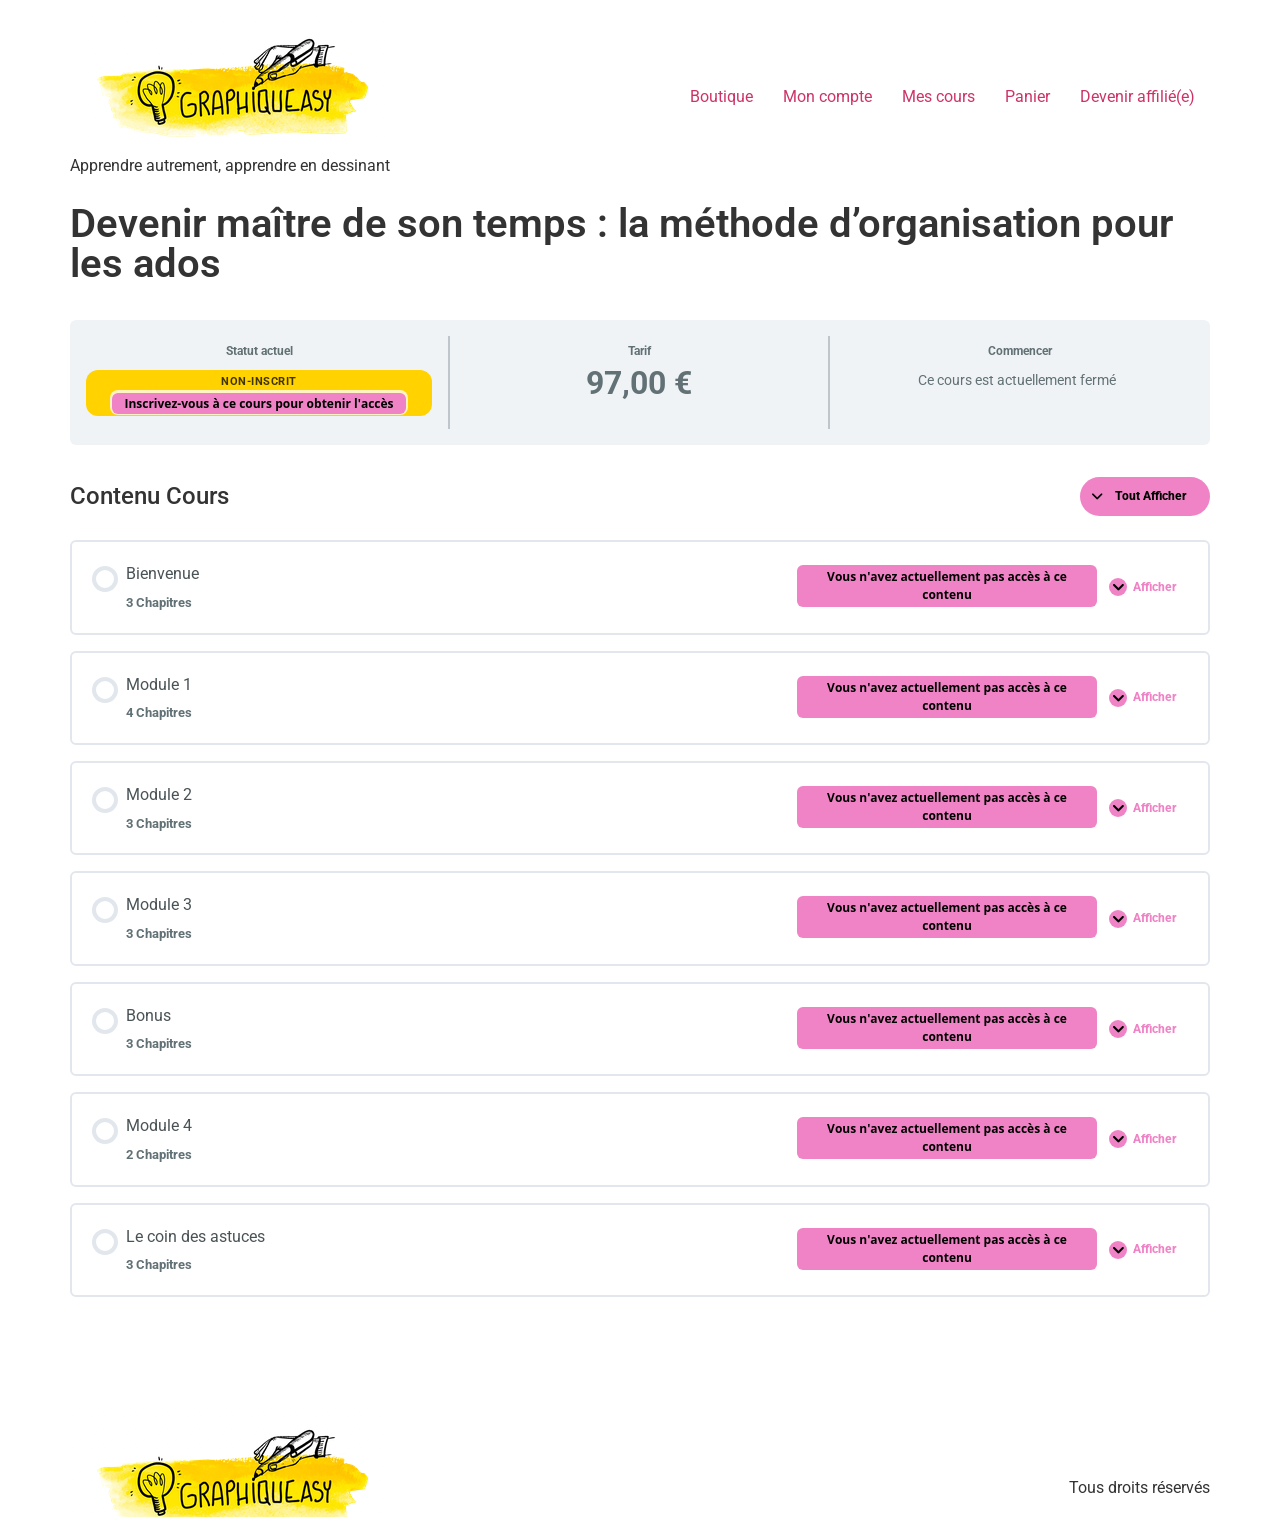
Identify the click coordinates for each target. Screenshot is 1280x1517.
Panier (1027, 96)
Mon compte (827, 96)
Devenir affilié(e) (1137, 96)
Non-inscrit (259, 381)
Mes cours (938, 96)
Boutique (721, 96)
